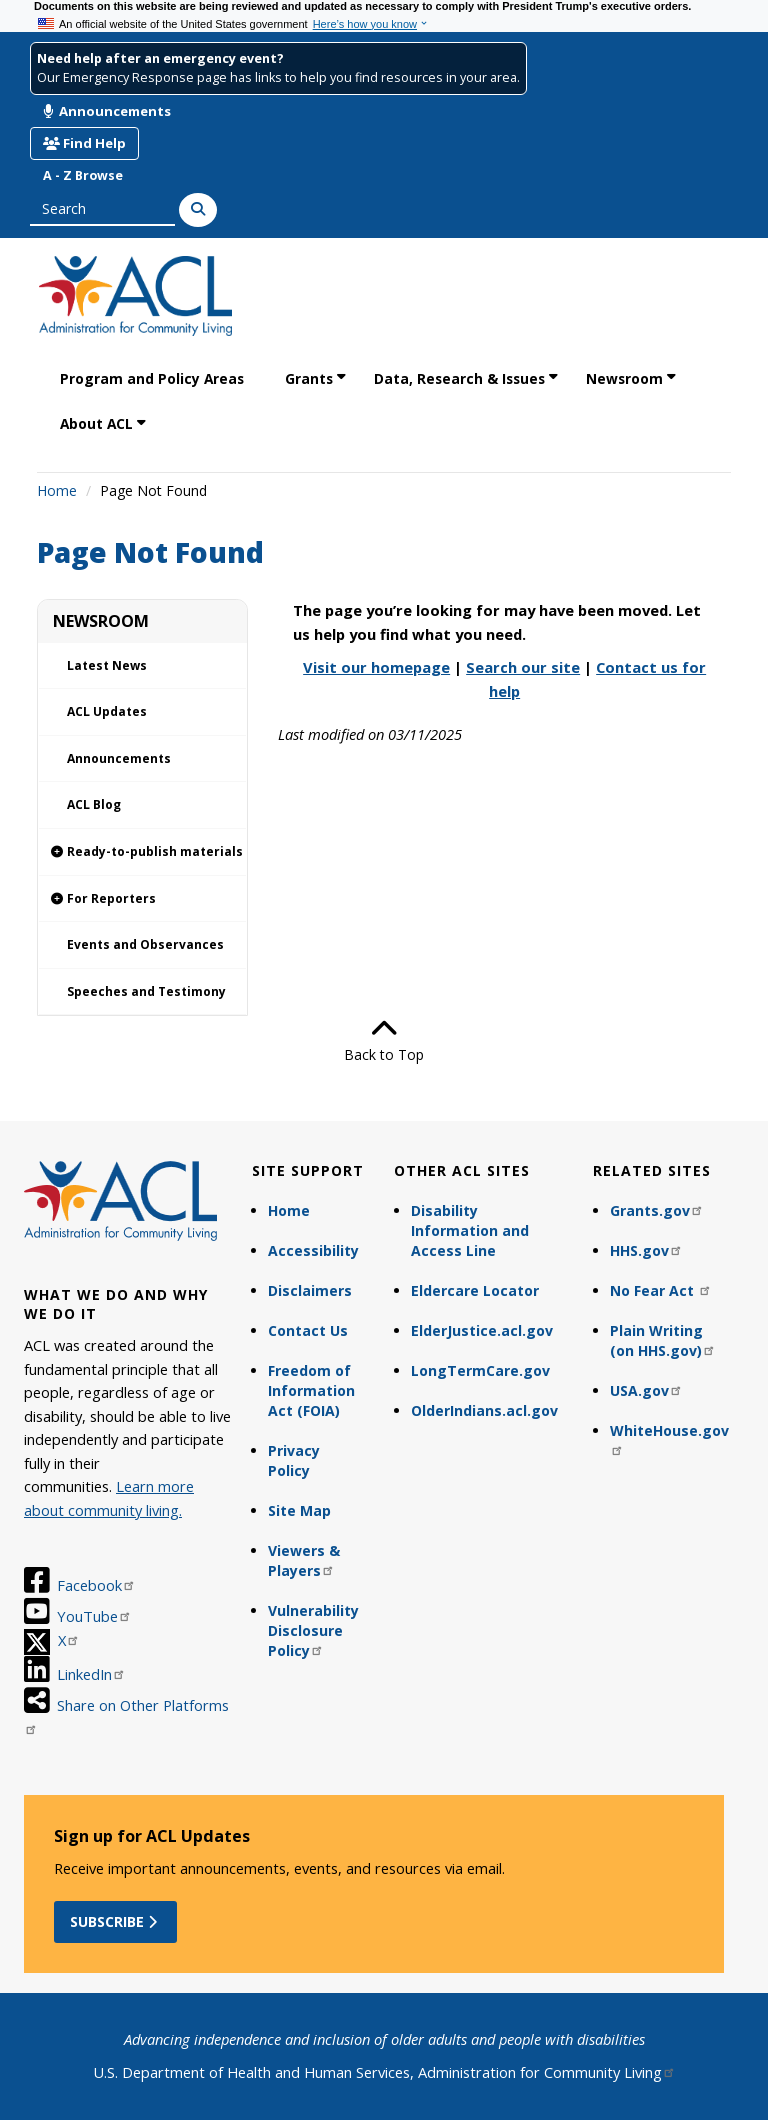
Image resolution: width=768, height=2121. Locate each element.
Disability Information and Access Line (470, 1230)
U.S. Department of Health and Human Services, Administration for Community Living (384, 2072)
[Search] (198, 210)
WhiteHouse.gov (669, 1438)
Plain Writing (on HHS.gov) (663, 1340)
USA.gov (646, 1390)
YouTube (94, 1616)
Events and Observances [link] (145, 944)
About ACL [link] (96, 423)
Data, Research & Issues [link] (459, 378)
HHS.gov (646, 1250)
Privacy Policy (294, 1460)
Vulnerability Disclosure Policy (313, 1630)
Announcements (107, 111)
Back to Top (384, 1040)
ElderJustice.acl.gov (482, 1330)
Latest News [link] (107, 665)
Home (57, 490)
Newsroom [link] (624, 378)
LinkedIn (91, 1674)
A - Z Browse (83, 175)
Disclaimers (310, 1290)
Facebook (96, 1585)
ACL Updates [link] (107, 711)
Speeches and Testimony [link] (146, 991)
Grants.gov (657, 1210)
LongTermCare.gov (480, 1370)
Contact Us (308, 1330)
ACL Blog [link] (94, 804)
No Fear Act (661, 1290)
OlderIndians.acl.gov (484, 1410)
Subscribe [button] (115, 1921)
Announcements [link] (119, 758)
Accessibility (313, 1250)
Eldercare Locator (475, 1290)
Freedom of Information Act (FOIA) (311, 1390)
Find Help (84, 143)
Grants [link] (309, 378)
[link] (142, 852)
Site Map (299, 1510)
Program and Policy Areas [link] (152, 378)
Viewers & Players (304, 1560)
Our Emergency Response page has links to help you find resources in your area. (278, 77)
